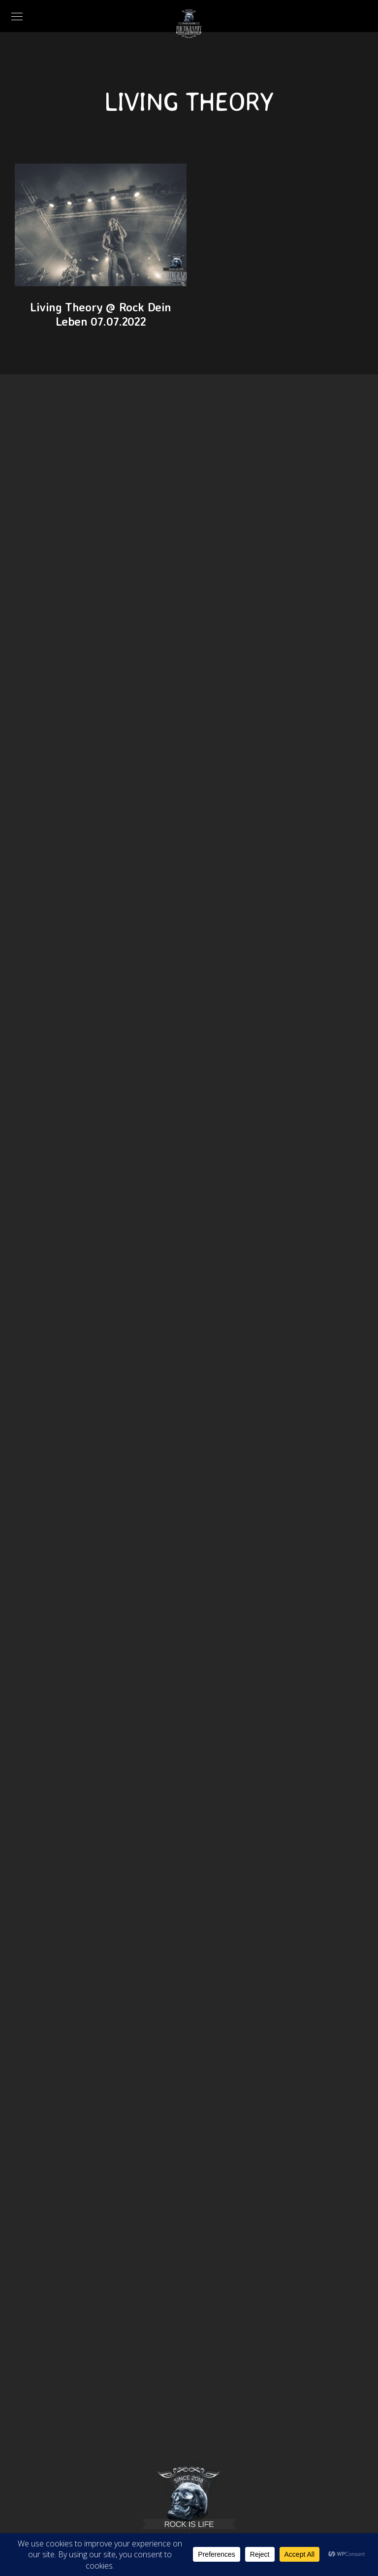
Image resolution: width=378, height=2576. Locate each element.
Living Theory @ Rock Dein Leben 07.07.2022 (100, 314)
